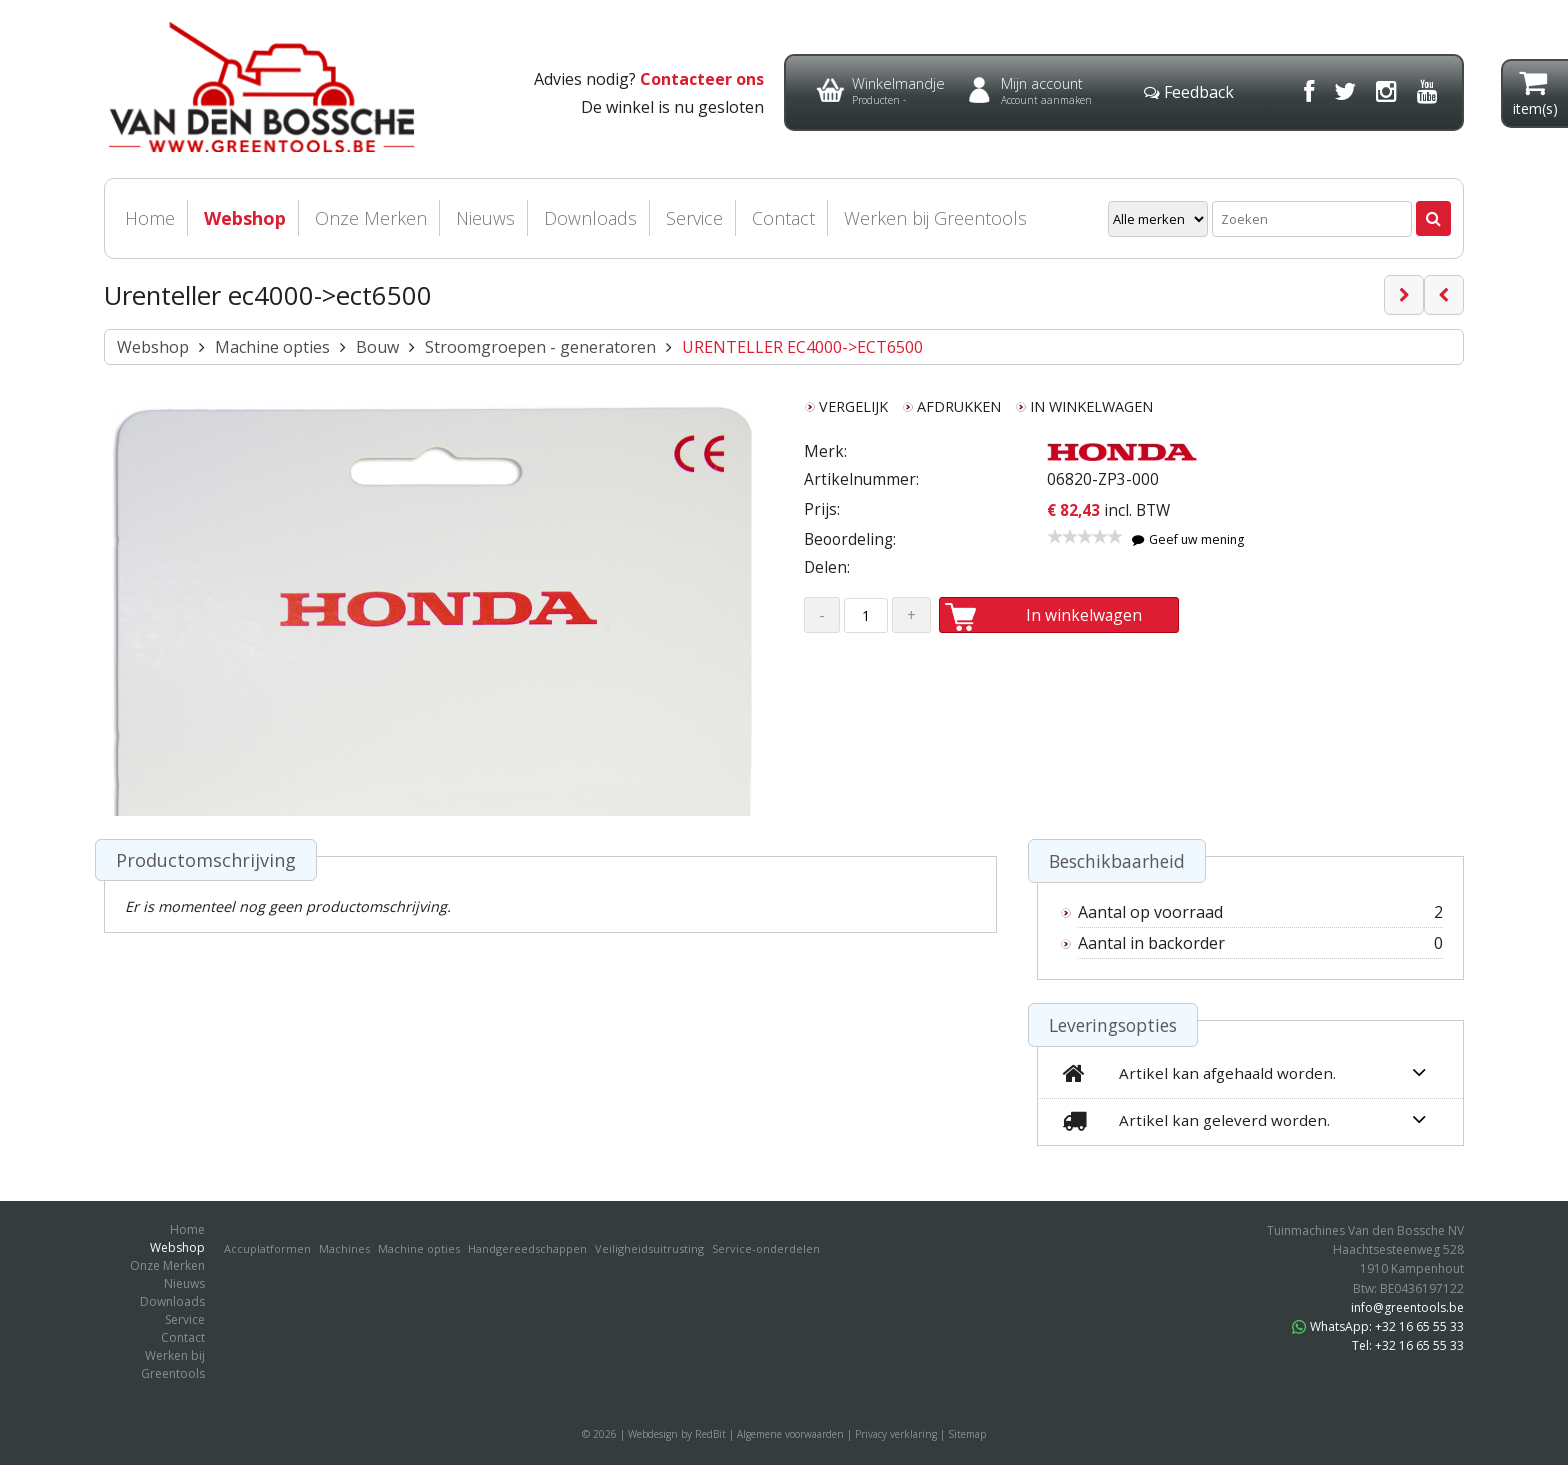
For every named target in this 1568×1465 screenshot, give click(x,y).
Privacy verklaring (896, 1434)
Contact (783, 218)
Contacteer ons (702, 79)
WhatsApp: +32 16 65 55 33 (1378, 1326)
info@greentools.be (1407, 1307)
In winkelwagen (1064, 615)
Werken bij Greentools (935, 218)
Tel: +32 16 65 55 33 (1408, 1345)
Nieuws (485, 218)
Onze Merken (371, 218)
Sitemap (967, 1434)
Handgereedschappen (527, 1248)
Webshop (245, 218)
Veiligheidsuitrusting (649, 1248)
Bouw (377, 347)
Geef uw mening (1188, 539)
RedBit (710, 1434)
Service (694, 218)
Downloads (590, 218)
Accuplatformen (267, 1248)
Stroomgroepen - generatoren (540, 347)
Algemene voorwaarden (790, 1434)
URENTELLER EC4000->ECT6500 (802, 347)
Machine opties (272, 347)
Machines (344, 1248)
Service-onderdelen (766, 1248)
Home (150, 218)
